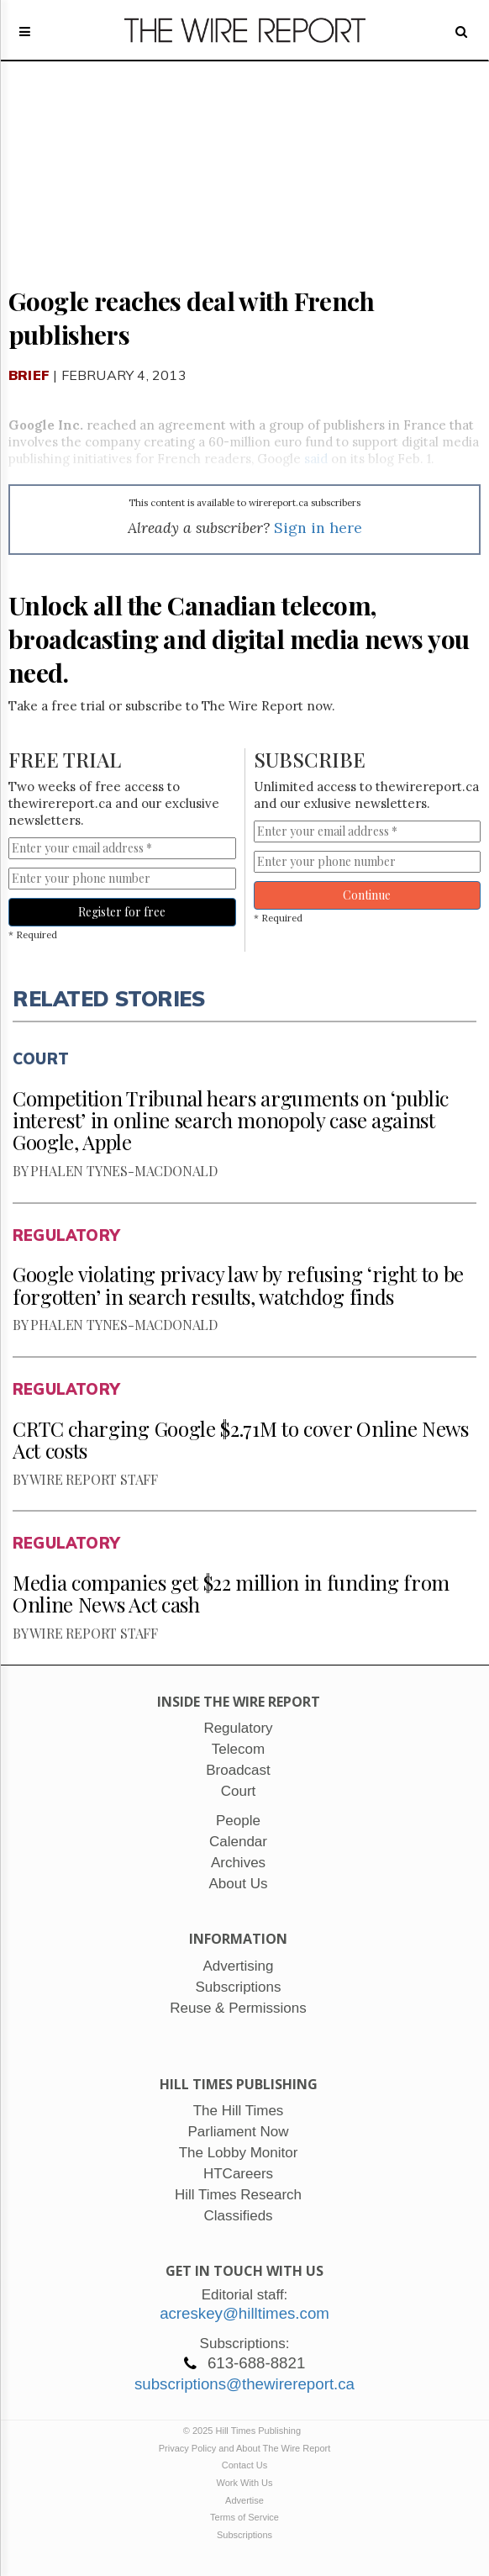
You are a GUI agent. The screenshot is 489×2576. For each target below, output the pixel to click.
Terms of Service (244, 2517)
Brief (29, 375)
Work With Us (244, 2483)
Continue (367, 895)
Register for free (122, 912)
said (316, 459)
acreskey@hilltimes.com (244, 2313)
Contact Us (244, 2465)
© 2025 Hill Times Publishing (244, 2431)
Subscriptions (244, 2535)
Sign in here (318, 527)
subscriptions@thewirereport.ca (244, 2384)
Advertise (244, 2500)
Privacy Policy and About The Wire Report (245, 2448)
